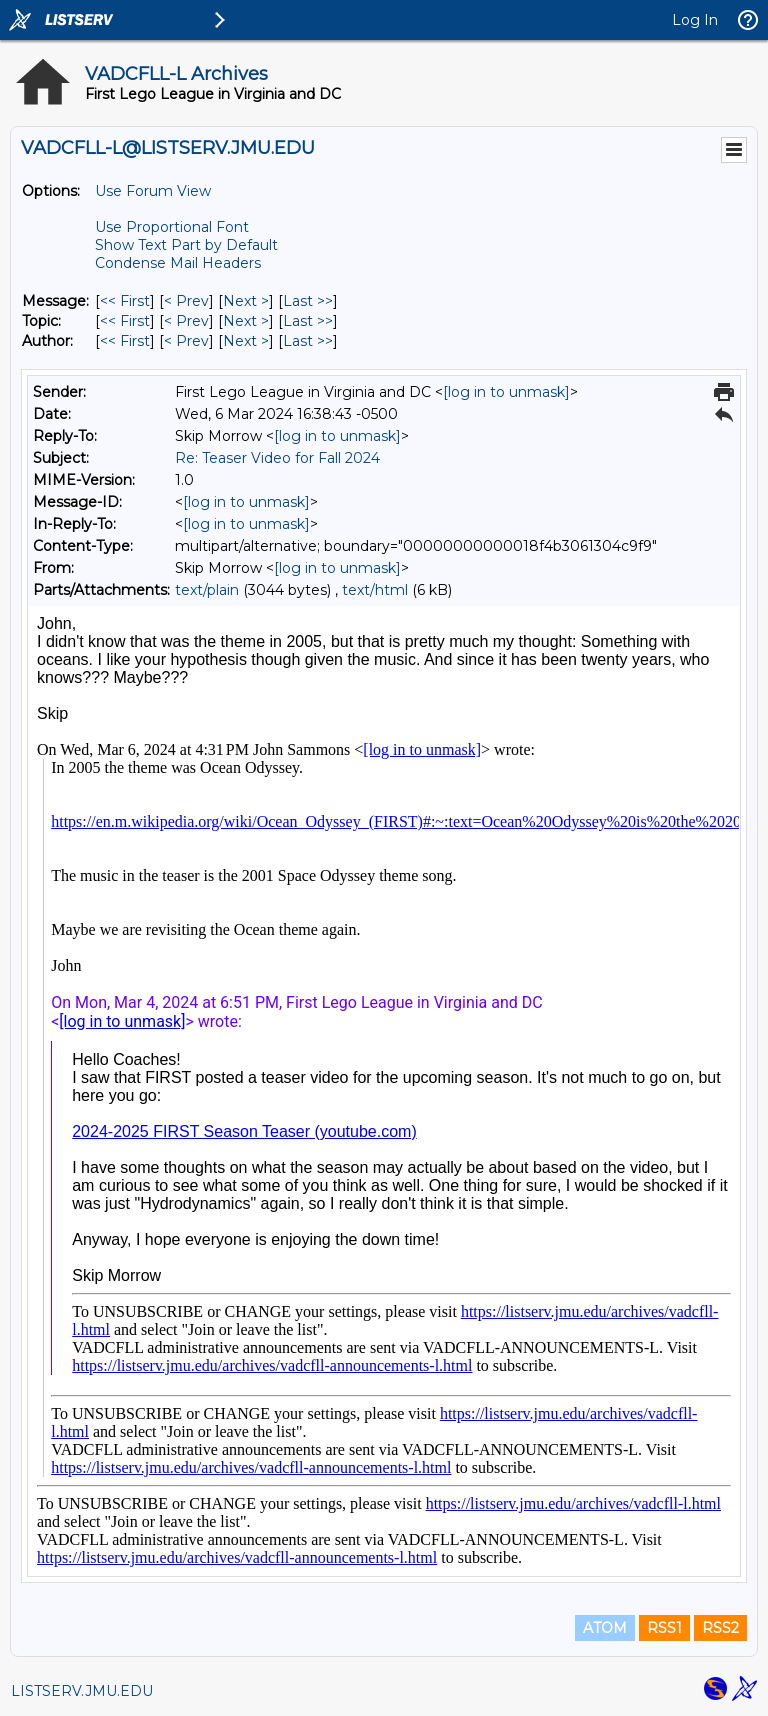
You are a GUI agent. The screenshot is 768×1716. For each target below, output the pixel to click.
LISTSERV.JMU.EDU (82, 1691)
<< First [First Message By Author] (125, 341)
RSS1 (664, 1628)
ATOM (605, 1628)
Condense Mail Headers (178, 263)
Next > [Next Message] (246, 301)
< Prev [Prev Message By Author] (186, 341)
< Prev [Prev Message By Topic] (186, 321)
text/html (375, 590)
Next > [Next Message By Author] (246, 341)
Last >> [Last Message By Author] (308, 341)
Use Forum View (153, 191)
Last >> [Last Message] (308, 301)
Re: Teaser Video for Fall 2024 (277, 458)
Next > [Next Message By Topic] (246, 321)
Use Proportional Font (172, 227)
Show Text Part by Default (186, 245)
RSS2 (720, 1628)
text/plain (207, 590)
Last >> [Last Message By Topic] (308, 321)
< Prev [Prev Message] (186, 301)
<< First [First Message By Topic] (125, 321)
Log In (695, 20)
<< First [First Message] (125, 301)
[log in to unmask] (506, 392)
